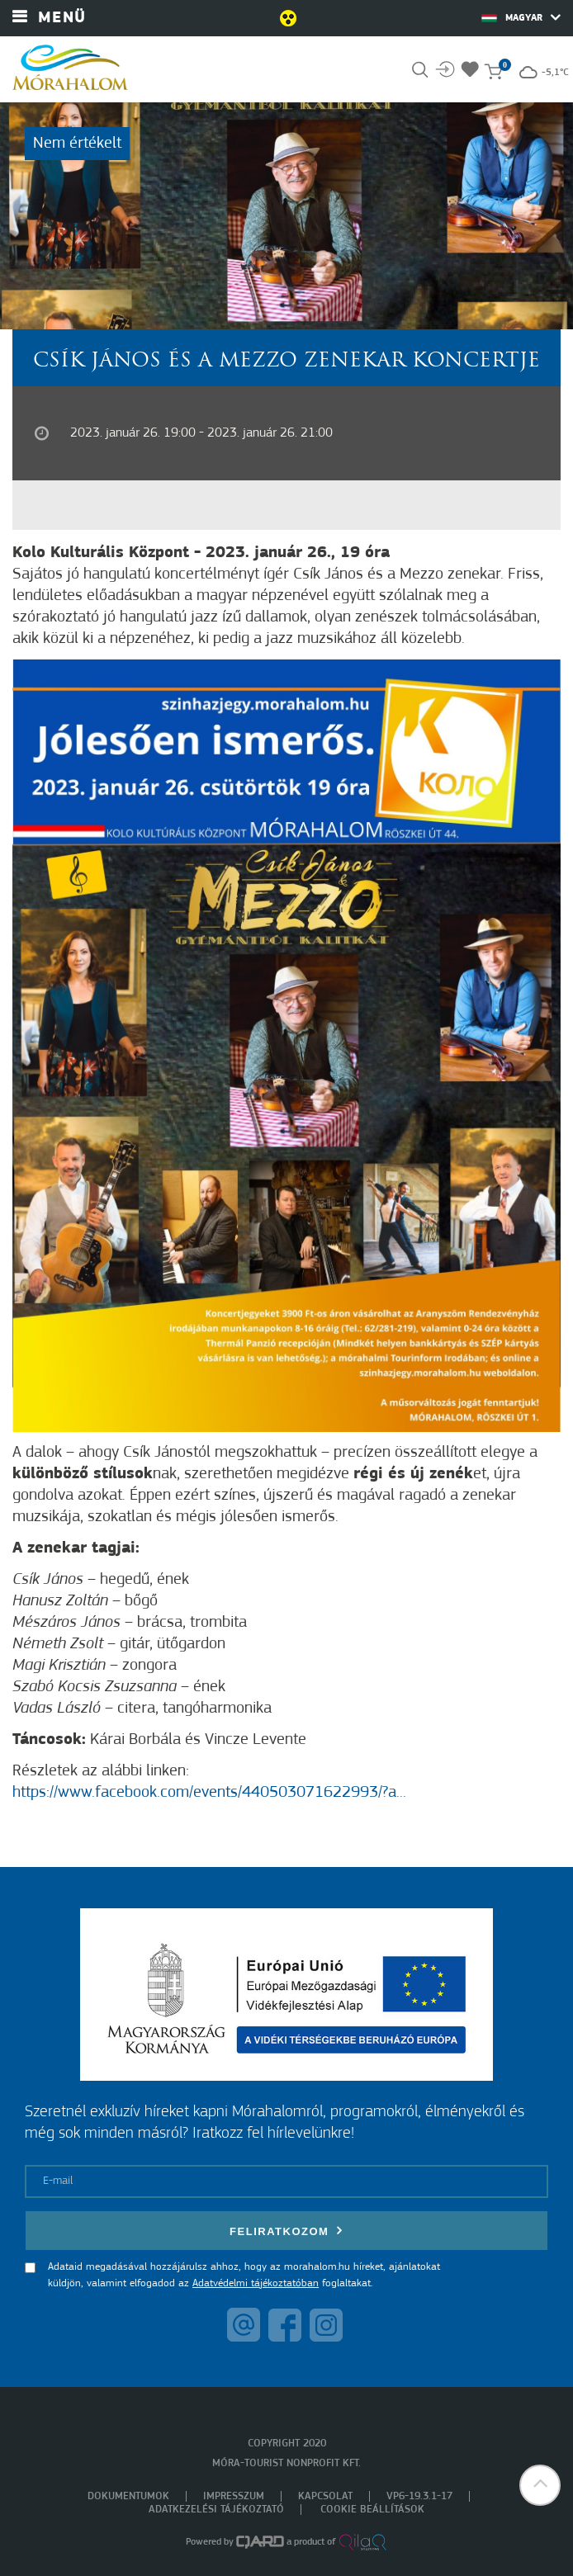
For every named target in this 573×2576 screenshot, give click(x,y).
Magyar (521, 17)
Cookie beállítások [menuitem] (372, 2509)
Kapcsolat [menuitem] (325, 2496)
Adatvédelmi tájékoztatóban (255, 2283)
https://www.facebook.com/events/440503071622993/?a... (209, 1792)
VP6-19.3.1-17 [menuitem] (419, 2496)
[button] (540, 2485)
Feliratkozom (286, 2231)
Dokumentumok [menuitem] (128, 2496)
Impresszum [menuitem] (233, 2496)
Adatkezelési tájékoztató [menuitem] (216, 2509)
